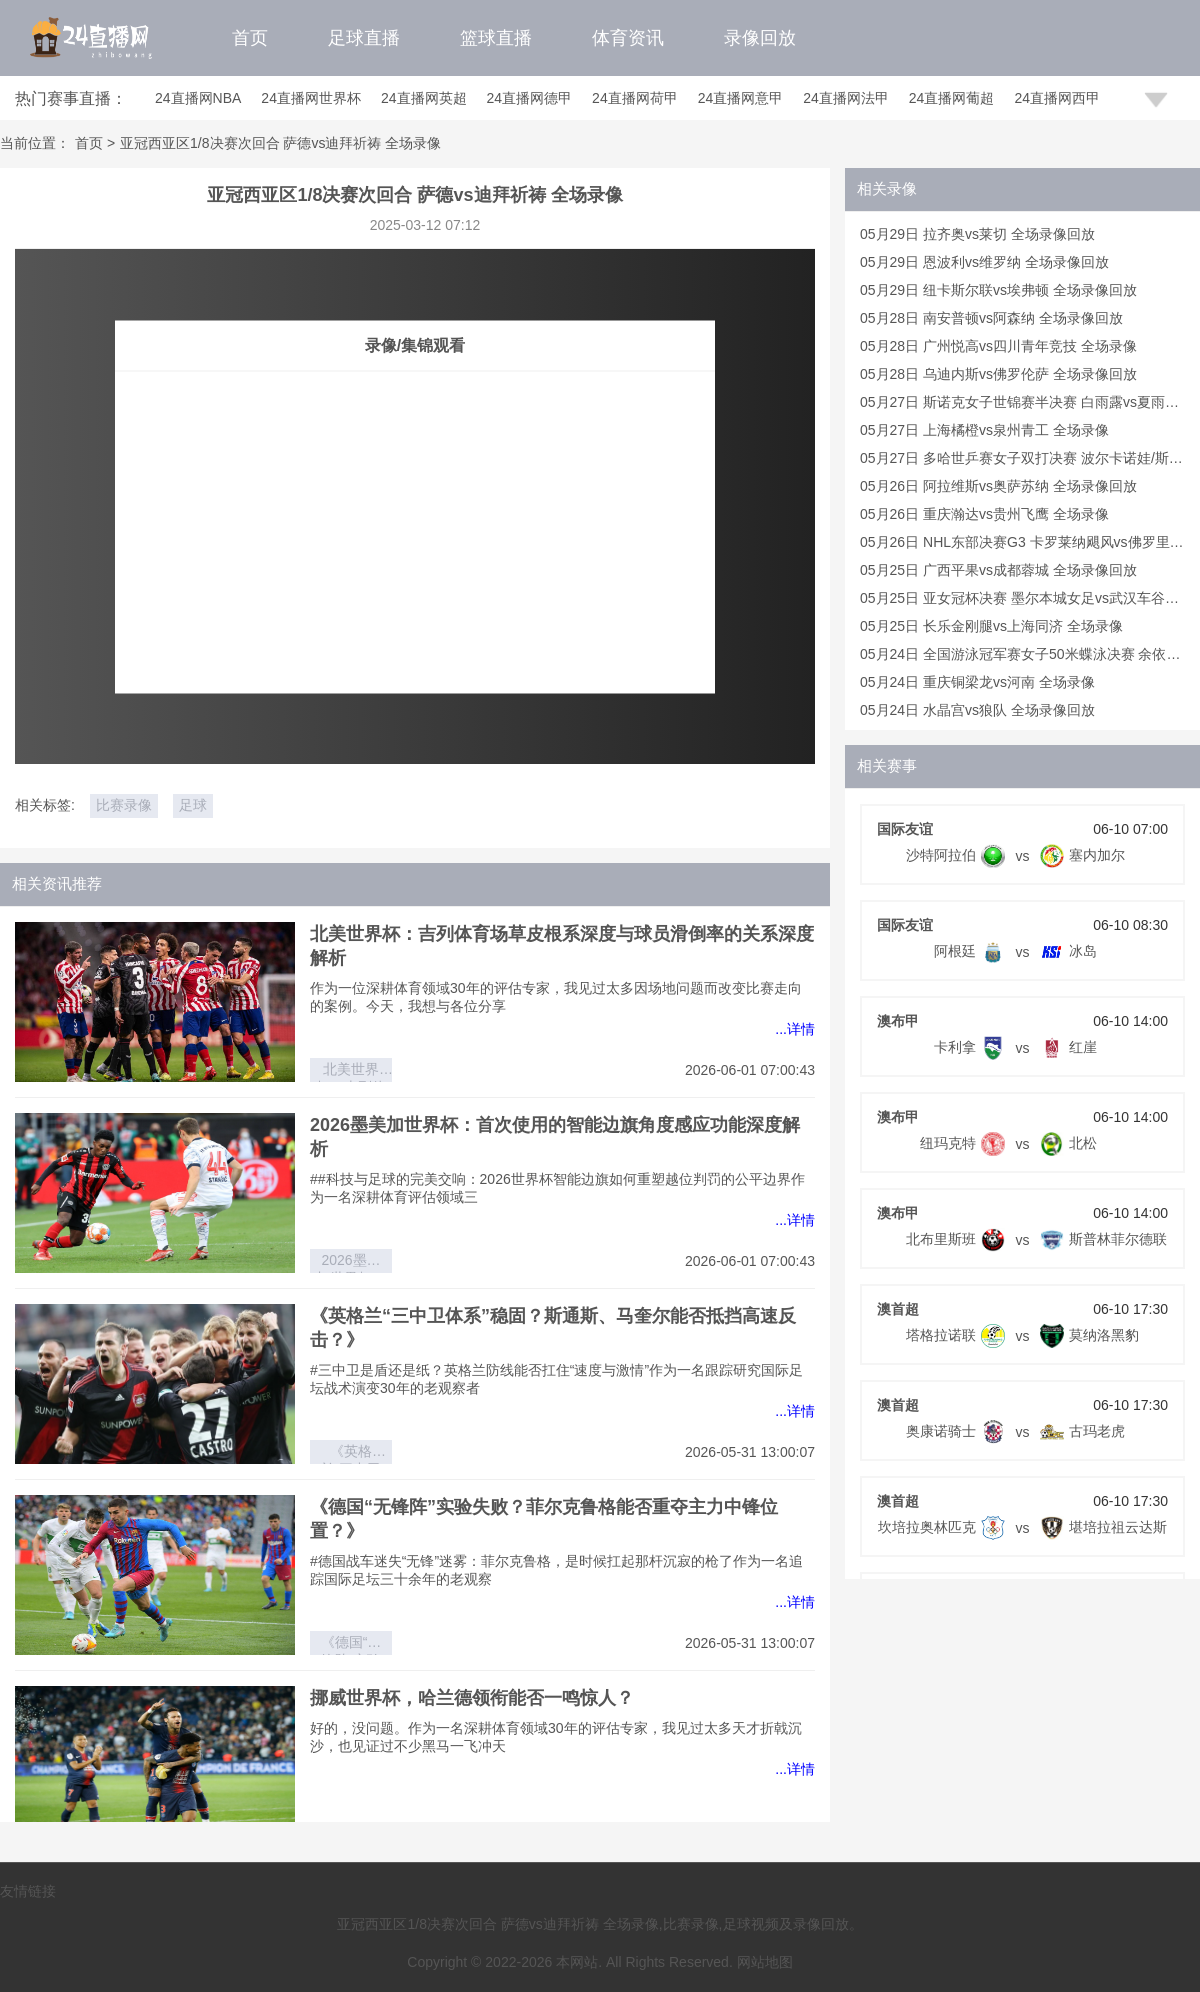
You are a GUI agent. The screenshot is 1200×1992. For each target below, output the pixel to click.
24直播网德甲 (530, 98)
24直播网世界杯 (311, 98)
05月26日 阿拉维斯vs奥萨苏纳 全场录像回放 (998, 486)
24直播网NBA (198, 98)
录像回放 (760, 38)
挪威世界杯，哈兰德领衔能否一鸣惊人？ (472, 1698)
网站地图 (765, 1962)
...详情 (795, 1029)
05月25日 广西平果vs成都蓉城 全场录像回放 (998, 570)
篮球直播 (496, 38)
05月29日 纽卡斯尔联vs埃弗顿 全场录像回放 (998, 290)
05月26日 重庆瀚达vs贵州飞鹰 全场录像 (984, 514)
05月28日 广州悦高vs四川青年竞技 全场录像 (998, 346)
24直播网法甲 (846, 98)
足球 (193, 805)
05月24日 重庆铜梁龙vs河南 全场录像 (977, 682)
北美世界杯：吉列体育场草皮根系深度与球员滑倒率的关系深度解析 (351, 1071)
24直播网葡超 (952, 98)
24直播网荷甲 (635, 98)
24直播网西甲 (1057, 98)
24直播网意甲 (741, 98)
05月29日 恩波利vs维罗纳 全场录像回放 (984, 262)
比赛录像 (124, 805)
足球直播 (364, 38)
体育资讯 (628, 38)
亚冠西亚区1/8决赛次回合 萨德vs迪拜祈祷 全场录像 (280, 143)
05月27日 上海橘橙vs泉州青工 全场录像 (984, 430)
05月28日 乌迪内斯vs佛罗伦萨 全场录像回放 (998, 374)
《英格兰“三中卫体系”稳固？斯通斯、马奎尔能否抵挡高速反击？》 (351, 1453)
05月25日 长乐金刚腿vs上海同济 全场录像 (991, 626)
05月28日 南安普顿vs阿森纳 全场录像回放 (991, 318)
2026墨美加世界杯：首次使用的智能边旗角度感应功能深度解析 (351, 1262)
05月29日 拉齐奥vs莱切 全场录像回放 (977, 234)
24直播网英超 (424, 98)
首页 (250, 38)
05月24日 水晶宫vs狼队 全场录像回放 (977, 710)
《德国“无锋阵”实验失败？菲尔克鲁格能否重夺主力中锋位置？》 (351, 1644)
